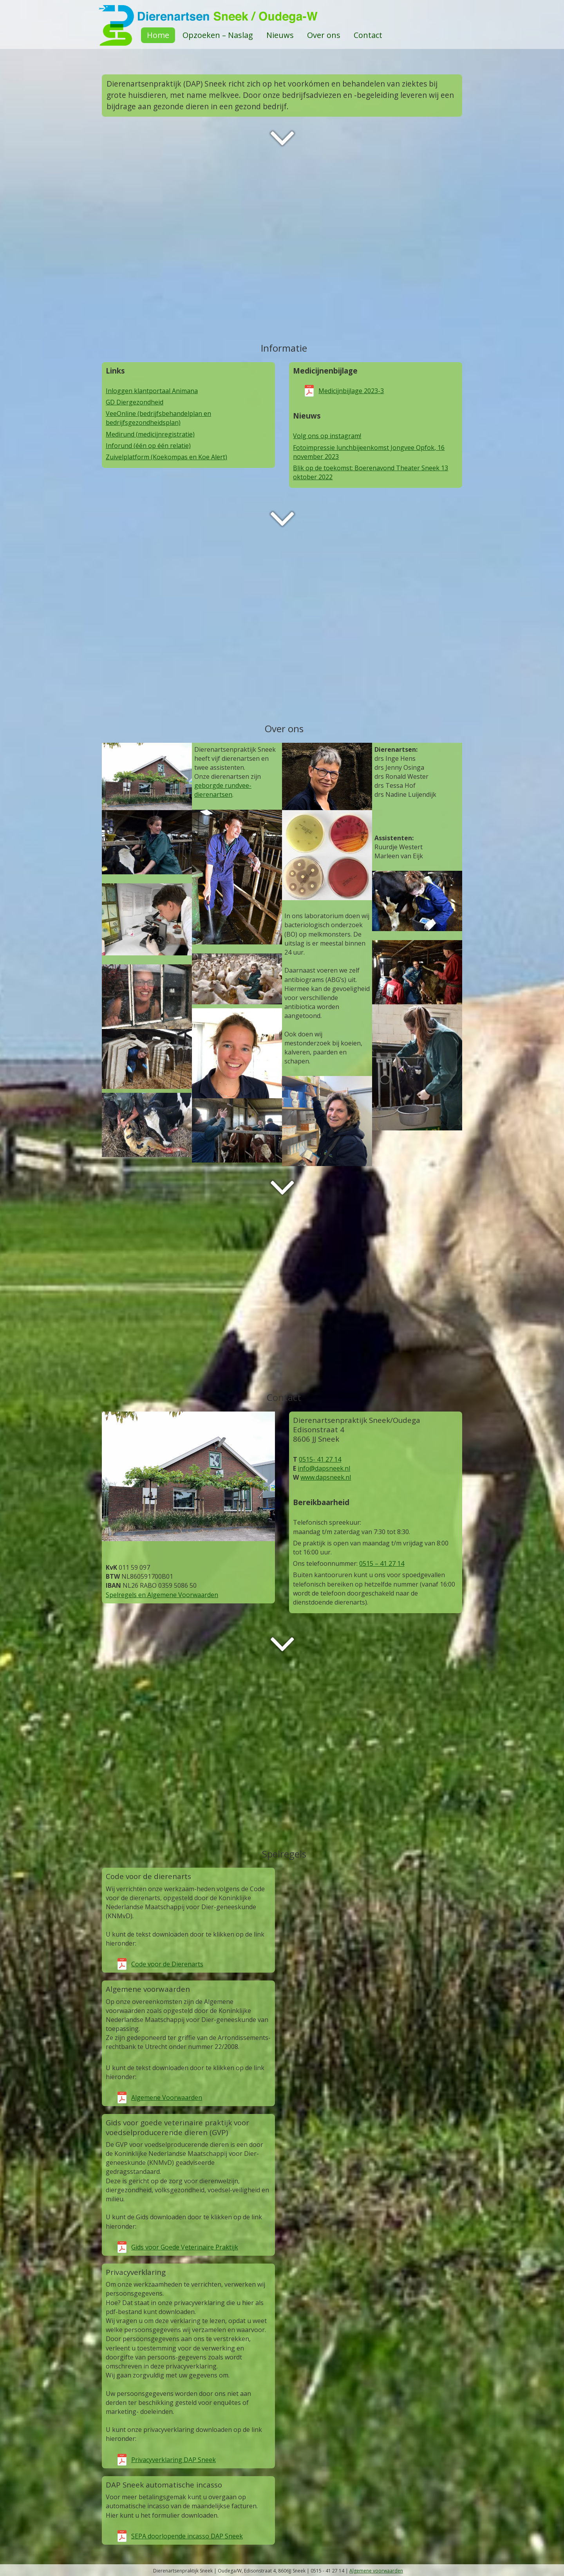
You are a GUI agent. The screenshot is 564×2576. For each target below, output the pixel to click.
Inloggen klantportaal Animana (152, 390)
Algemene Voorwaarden (166, 2097)
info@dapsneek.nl (324, 1468)
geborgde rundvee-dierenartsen (222, 790)
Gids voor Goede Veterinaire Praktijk (184, 2247)
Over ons (323, 35)
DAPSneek (282, 15)
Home (158, 35)
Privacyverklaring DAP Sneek (173, 2459)
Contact (368, 35)
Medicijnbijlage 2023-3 (351, 390)
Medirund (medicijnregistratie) (150, 434)
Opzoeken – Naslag (218, 35)
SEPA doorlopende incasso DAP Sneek (187, 2536)
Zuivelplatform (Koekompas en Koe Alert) (166, 457)
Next (282, 138)
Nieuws (280, 35)
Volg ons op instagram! (327, 435)
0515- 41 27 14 (320, 1459)
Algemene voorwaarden (376, 2570)
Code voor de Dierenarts (167, 1964)
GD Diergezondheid (134, 402)
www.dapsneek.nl (325, 1477)
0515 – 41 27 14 (381, 1563)
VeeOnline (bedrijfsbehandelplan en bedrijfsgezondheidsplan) (158, 418)
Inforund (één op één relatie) (148, 445)
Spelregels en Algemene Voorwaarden (162, 1594)
